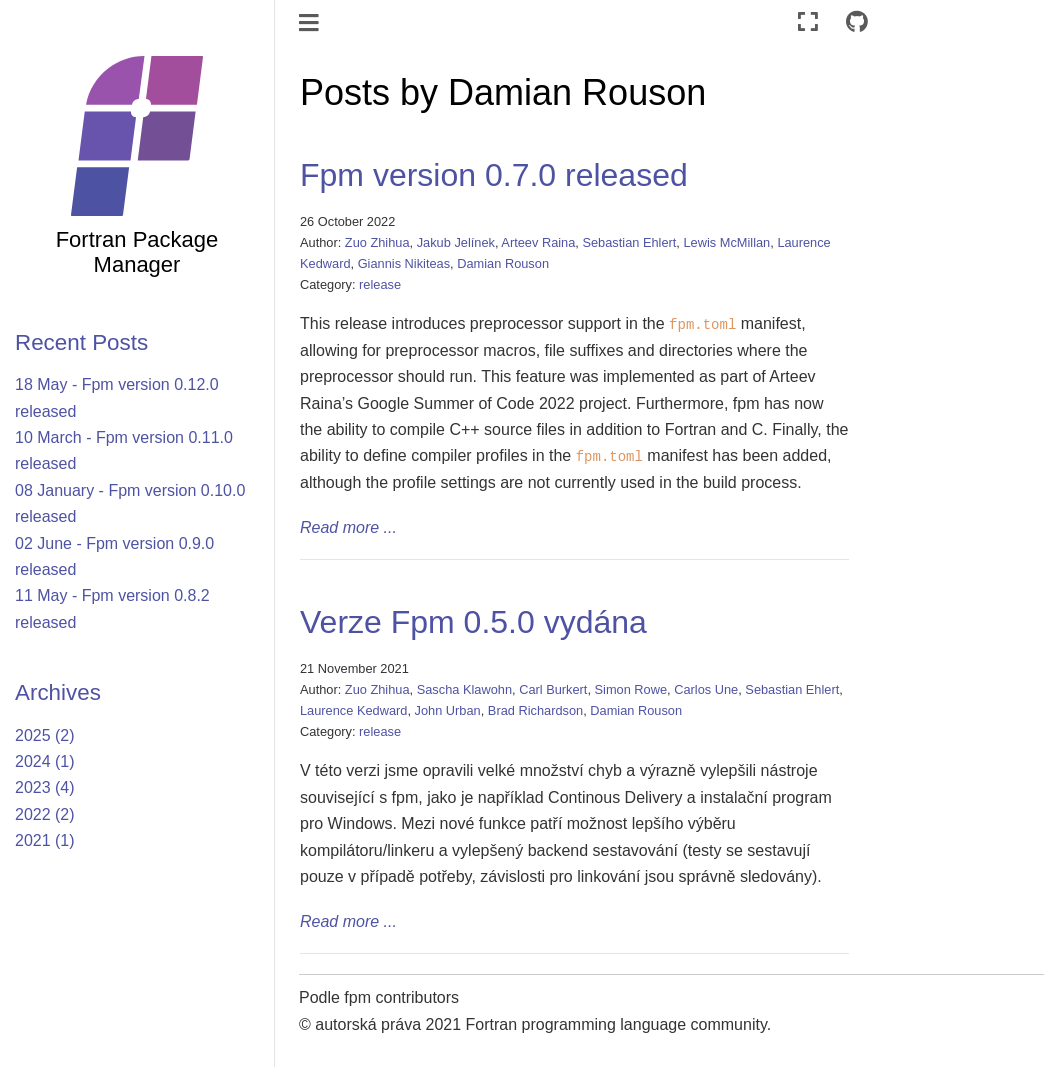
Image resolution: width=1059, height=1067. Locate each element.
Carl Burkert (553, 689)
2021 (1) (45, 840)
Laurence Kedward (353, 710)
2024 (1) (45, 761)
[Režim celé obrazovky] (808, 22)
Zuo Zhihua (377, 242)
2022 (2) (45, 814)
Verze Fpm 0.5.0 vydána (473, 622)
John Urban (448, 710)
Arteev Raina (538, 242)
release (380, 284)
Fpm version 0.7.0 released (494, 175)
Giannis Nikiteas (404, 263)
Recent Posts (81, 342)
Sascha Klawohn (464, 689)
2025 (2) (45, 735)
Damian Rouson (503, 263)
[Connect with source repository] (857, 22)
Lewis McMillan (726, 242)
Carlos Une (706, 689)
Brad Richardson (535, 710)
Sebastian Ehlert (629, 242)
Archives (58, 692)
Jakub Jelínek (456, 242)
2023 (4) (45, 787)
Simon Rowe (631, 689)
